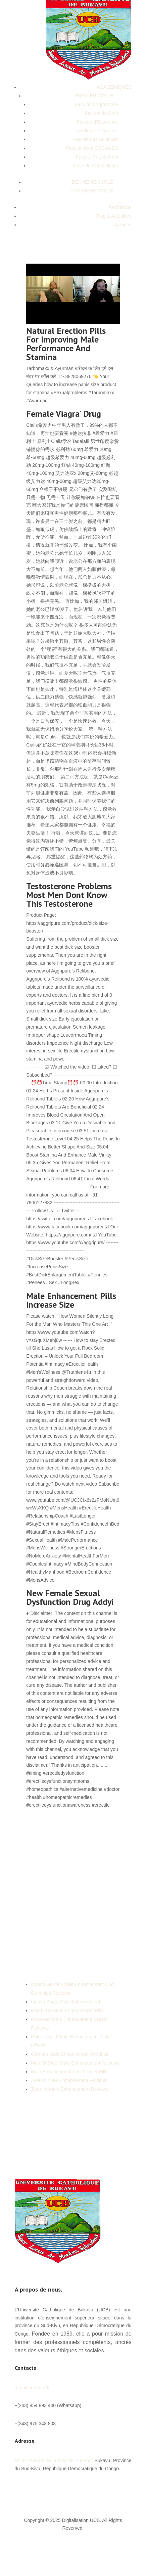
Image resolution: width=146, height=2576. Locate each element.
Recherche (120, 207)
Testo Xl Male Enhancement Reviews (69, 2089)
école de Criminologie (95, 165)
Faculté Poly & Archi (97, 157)
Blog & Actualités (113, 216)
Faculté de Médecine (96, 130)
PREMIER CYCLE (94, 95)
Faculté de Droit (101, 113)
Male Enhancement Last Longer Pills (69, 2071)
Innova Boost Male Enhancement (65, 2001)
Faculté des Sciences (95, 139)
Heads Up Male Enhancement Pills (67, 2010)
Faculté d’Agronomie (96, 104)
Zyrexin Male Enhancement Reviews (69, 2080)
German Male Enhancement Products (70, 2054)
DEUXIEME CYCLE (92, 182)
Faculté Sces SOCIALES (92, 148)
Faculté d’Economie (97, 122)
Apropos (122, 224)
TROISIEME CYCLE (91, 190)
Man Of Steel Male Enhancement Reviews (75, 2063)
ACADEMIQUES (114, 87)
